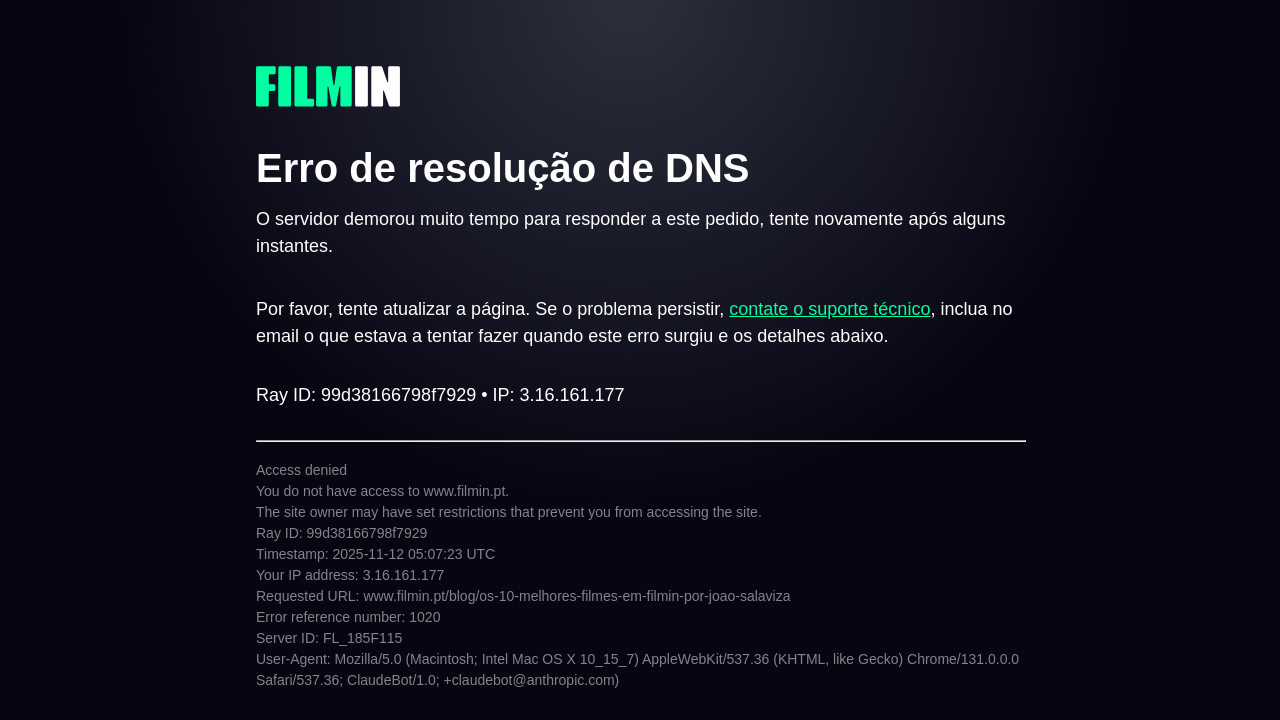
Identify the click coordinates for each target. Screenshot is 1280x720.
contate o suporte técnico (829, 309)
